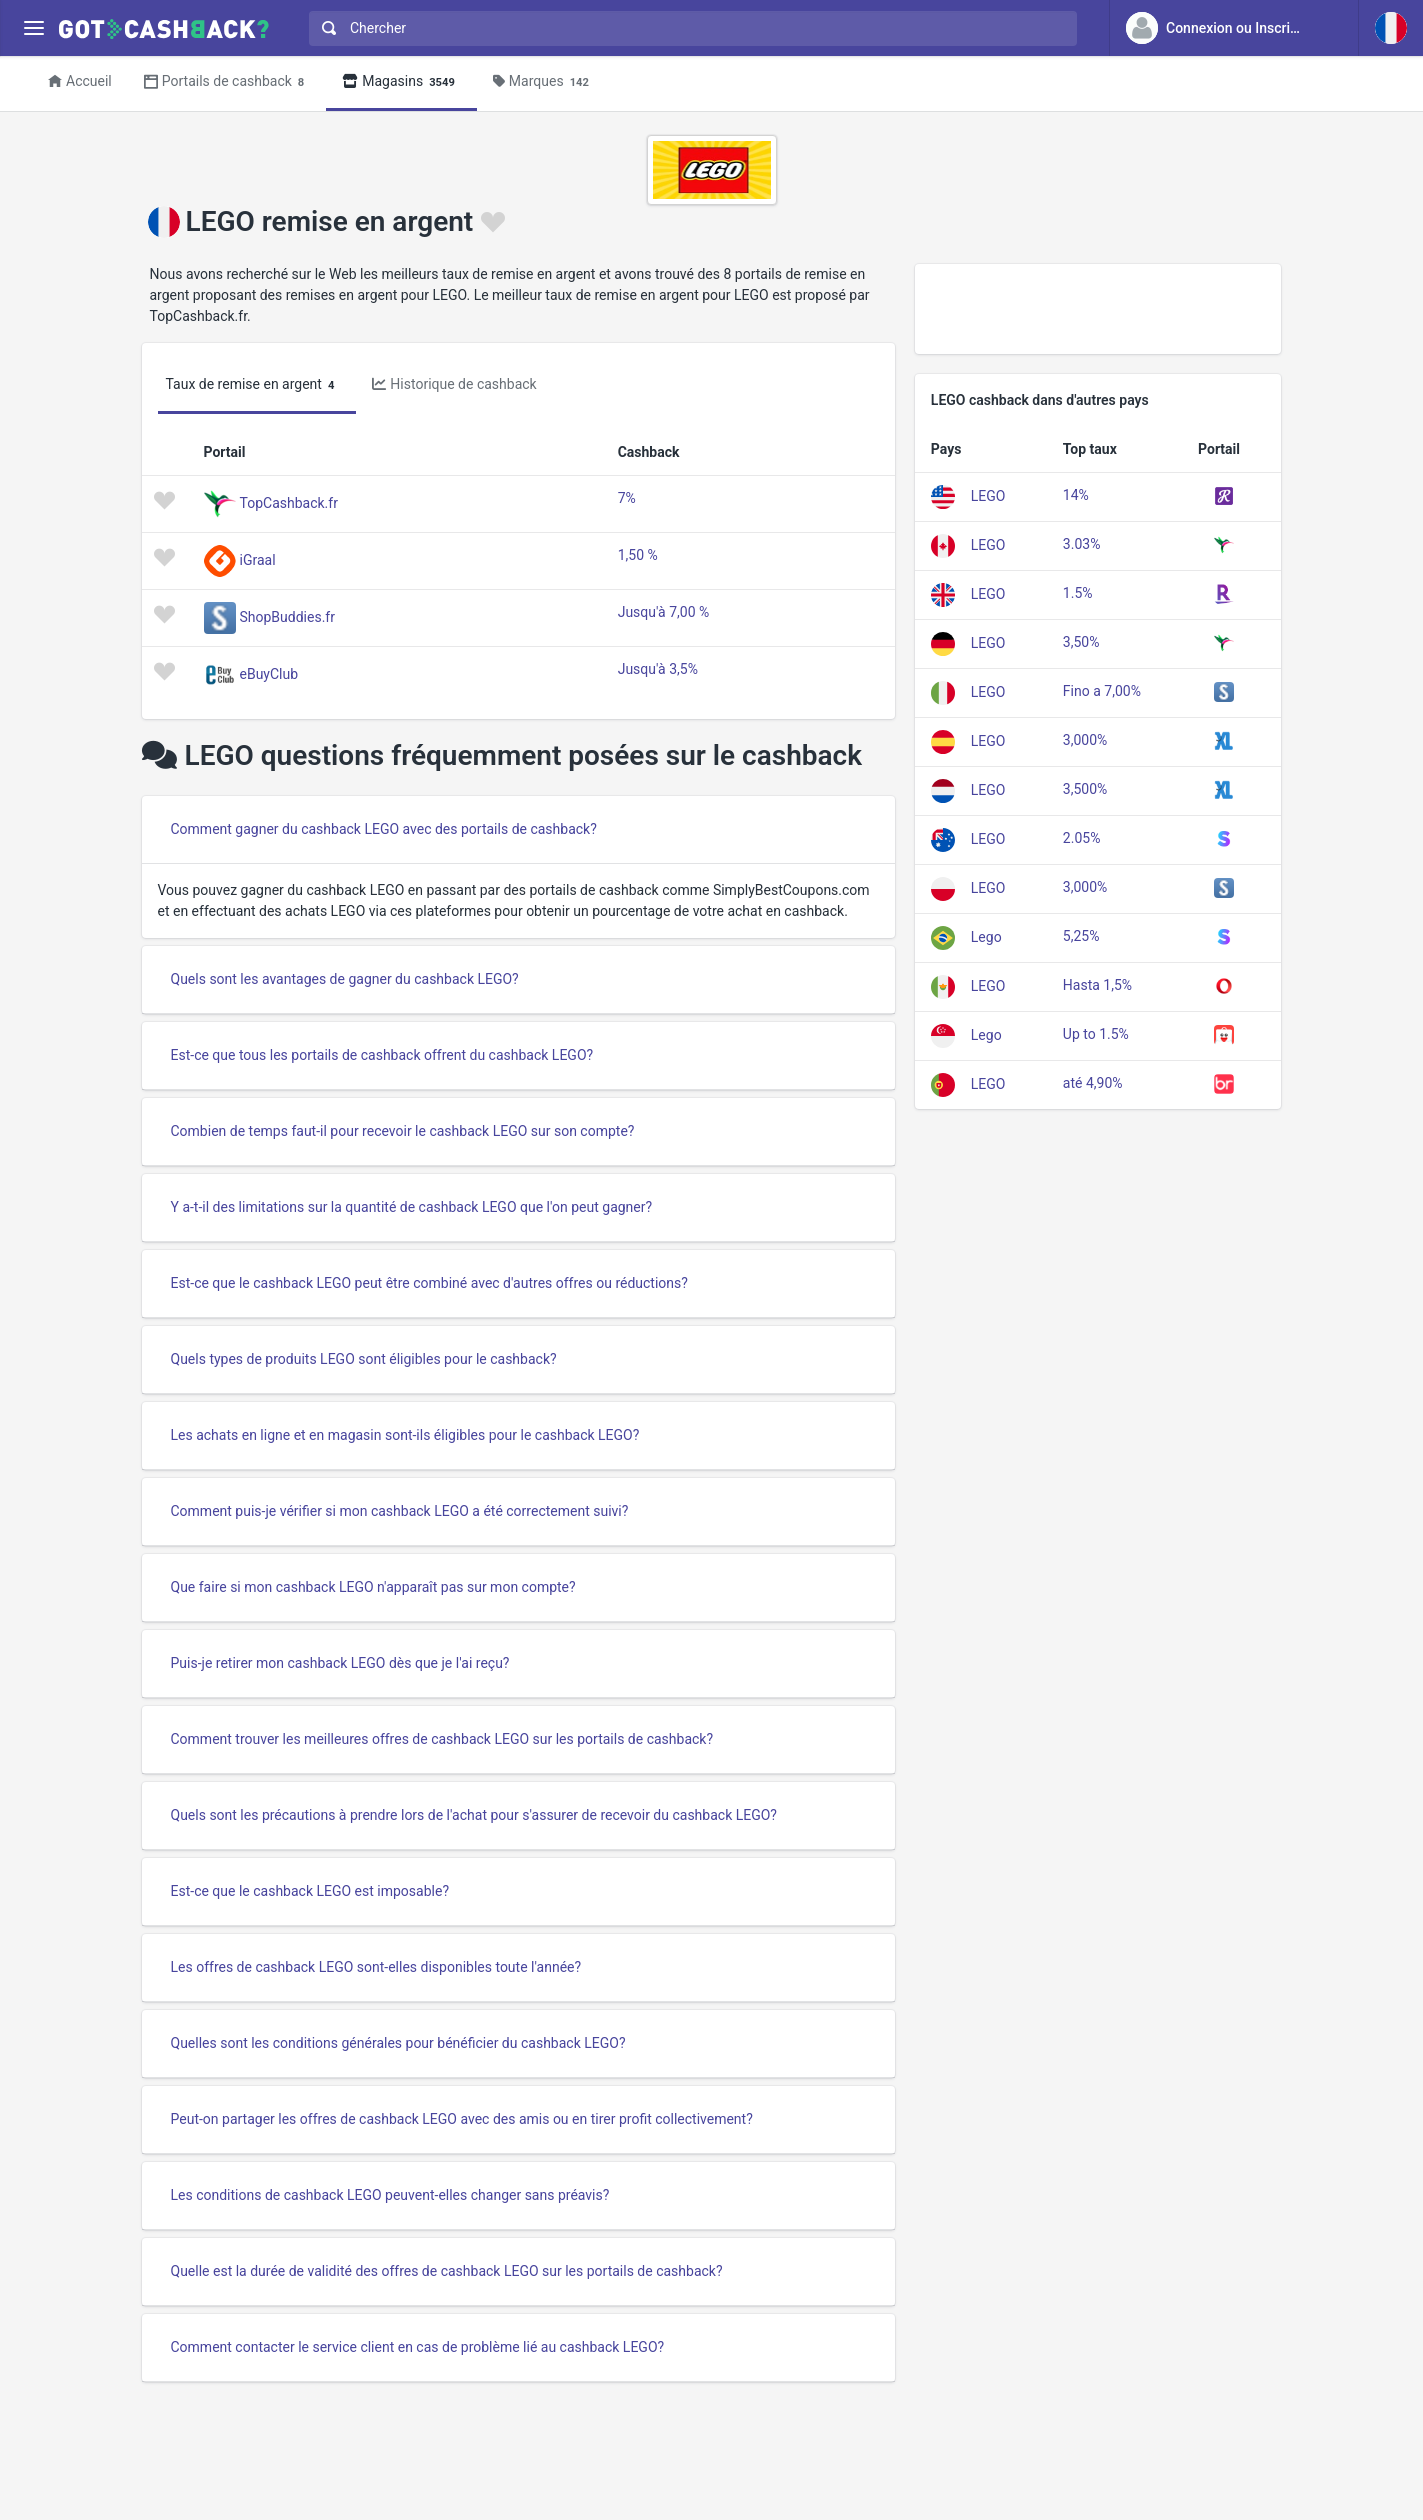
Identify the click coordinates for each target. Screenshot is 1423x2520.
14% (1076, 495)
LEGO (988, 495)
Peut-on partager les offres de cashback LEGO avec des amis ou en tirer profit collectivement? (462, 2119)
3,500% (1085, 789)
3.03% (1082, 544)
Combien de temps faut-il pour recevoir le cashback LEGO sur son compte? (403, 1131)
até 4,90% (1093, 1083)
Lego (986, 936)
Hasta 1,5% (1097, 985)
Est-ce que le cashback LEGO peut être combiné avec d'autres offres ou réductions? (429, 1283)
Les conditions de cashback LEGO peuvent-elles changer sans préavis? (390, 2195)
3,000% (1085, 740)
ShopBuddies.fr (287, 616)
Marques (544, 82)
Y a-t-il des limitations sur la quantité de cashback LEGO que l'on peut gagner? (412, 1207)
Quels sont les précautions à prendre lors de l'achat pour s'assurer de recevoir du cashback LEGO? (474, 1815)
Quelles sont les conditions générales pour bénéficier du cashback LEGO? (398, 2043)
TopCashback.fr (289, 502)
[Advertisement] (1098, 309)
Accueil (80, 81)
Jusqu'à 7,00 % (664, 612)
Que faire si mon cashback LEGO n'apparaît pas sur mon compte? (373, 1587)
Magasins (401, 82)
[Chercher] (701, 28)
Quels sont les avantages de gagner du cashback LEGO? (345, 979)
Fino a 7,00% (1102, 691)
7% (627, 498)
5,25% (1081, 936)
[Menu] (33, 28)
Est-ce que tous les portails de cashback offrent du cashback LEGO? (382, 1055)
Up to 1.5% (1096, 1034)
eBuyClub (269, 673)
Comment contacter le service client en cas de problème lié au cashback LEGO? (418, 2347)
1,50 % (638, 555)
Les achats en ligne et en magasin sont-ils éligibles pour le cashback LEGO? (405, 1435)
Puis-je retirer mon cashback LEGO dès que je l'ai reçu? (340, 1663)
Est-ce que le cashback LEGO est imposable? (310, 1891)
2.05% (1082, 838)
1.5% (1078, 593)
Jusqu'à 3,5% (658, 669)
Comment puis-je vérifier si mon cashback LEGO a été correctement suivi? (400, 1511)
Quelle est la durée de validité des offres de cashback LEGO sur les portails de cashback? (447, 2271)
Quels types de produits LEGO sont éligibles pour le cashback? (364, 1359)
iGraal (258, 559)
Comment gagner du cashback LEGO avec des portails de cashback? (384, 829)
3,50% (1081, 642)
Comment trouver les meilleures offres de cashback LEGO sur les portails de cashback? (442, 1739)
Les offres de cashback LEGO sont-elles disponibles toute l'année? (376, 1967)
